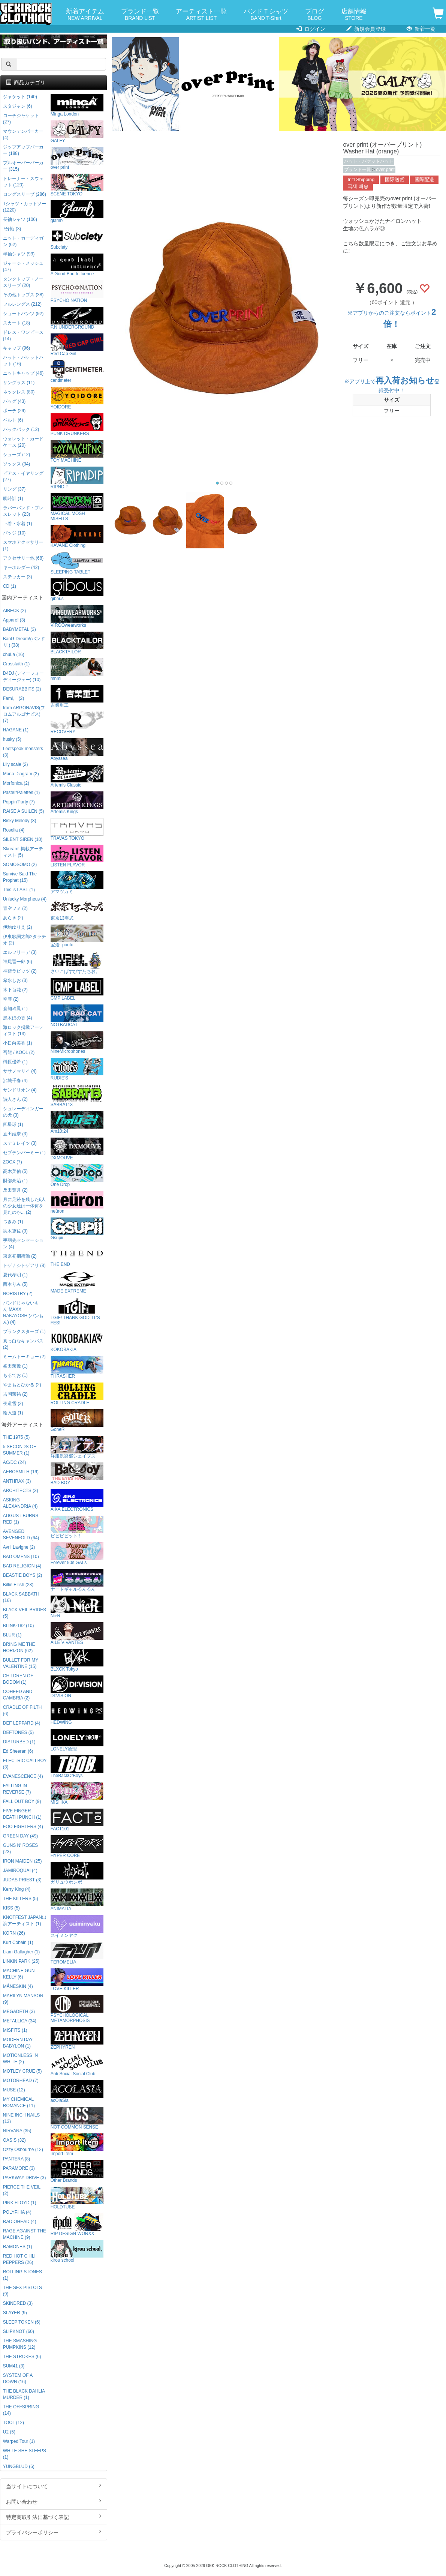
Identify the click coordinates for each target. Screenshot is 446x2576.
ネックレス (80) (18, 392)
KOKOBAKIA (77, 1340)
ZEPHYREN (77, 2038)
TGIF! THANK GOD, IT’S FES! (77, 1311)
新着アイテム (85, 15)
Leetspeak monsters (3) (23, 752)
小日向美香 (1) (17, 1043)
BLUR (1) (12, 1635)
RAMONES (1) (17, 2246)
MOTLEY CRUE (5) (22, 2071)
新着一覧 (421, 29)
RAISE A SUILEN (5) (23, 811)
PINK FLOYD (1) (19, 2202)
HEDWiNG (77, 1713)
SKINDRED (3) (18, 2303)
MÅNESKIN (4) (18, 1986)
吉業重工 (77, 696)
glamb (77, 211)
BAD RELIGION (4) (22, 1566)
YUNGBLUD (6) (18, 2466)
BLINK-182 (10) (18, 1625)
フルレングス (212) (22, 304)
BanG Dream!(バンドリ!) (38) (24, 642)
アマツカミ (77, 882)
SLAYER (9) (15, 2312)
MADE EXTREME (77, 1282)
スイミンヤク (77, 1926)
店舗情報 (354, 15)
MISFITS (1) (15, 2030)
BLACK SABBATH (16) (21, 1597)
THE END (77, 1255)
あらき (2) (13, 917)
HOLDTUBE (77, 2198)
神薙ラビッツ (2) (20, 971)
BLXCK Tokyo (77, 1660)
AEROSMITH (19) (21, 1471)
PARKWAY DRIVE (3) (24, 2177)
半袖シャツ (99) (18, 254)
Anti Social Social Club (77, 2065)
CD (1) (9, 586)
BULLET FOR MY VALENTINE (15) (20, 1663)
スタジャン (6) (17, 106)
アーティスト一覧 (201, 15)
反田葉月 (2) (15, 1190)
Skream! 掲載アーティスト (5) (23, 852)
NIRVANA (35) (17, 2130)
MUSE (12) (14, 2090)
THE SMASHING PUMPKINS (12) (20, 2344)
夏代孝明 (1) (15, 1274)
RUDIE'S (77, 1069)
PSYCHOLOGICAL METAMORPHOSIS (77, 2009)
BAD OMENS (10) (21, 1556)
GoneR (77, 1420)
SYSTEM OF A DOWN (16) (18, 2378)
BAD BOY (77, 1473)
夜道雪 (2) (13, 1403)
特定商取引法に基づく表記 (53, 2516)
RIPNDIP (77, 478)
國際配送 (424, 179)
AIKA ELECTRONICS (77, 1500)
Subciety (77, 238)
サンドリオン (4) (20, 1090)
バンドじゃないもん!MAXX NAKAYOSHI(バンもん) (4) (23, 1312)
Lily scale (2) (15, 764)
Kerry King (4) (16, 1889)
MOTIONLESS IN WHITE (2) (20, 2058)
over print (385, 169)
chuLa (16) (13, 654)
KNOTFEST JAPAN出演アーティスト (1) (24, 1920)
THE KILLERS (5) (20, 1898)
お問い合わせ (53, 2501)
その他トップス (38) (23, 294)
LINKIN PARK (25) (21, 1961)
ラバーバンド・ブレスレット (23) (23, 511)
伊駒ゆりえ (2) (17, 927)
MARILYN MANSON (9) (23, 1999)
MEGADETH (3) (19, 2011)
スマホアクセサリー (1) (23, 545)
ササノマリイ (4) (20, 1071)
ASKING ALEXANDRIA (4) (20, 1503)
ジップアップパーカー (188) (23, 150)
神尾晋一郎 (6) (17, 961)
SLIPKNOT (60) (18, 2331)
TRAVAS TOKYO (77, 829)
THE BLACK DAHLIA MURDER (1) (24, 2394)
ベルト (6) (13, 420)
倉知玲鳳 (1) (15, 1008)
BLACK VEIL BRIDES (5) (24, 1613)
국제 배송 (357, 186)
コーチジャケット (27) (21, 119)
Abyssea (77, 749)
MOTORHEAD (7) (21, 2080)
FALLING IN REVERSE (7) (17, 1789)
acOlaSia (77, 2091)
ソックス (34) (16, 464)
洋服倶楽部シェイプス (77, 1447)
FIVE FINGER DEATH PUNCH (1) (22, 1814)
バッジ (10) (14, 533)
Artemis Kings (77, 802)
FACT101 (77, 1820)
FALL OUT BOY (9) (22, 1801)
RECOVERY (77, 723)
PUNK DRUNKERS (77, 424)
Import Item (77, 2144)
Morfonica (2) (16, 783)
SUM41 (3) (14, 2366)
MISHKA (77, 1793)
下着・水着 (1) (17, 523)
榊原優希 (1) (15, 1061)
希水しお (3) (15, 980)
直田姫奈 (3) (15, 1133)
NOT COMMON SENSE (77, 2118)
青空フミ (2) (15, 908)
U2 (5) (9, 2432)
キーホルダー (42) (21, 567)
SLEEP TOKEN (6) (21, 2322)
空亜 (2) (11, 999)
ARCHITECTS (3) (20, 1490)
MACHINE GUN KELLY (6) (19, 1974)
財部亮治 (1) (15, 1180)
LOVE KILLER (77, 1979)
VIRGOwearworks (77, 616)
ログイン (310, 29)
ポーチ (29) (14, 410)
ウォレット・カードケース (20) (23, 442)
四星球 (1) (13, 1124)
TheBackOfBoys (77, 1766)
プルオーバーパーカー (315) (23, 166)
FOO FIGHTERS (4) (23, 1826)
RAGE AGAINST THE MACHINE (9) (24, 2234)
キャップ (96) (16, 348)
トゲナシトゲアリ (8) (24, 1265)
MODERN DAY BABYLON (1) (18, 2043)
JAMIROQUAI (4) (20, 1870)
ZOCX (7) (12, 1162)
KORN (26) (14, 1933)
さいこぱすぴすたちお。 (77, 962)
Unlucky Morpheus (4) (24, 899)
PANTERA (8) (16, 2159)
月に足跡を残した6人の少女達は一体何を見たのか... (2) (24, 1206)
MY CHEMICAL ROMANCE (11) (19, 2102)
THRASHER (77, 1367)
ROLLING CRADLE (77, 1394)
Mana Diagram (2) (21, 773)
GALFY (77, 131)
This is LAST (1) (19, 889)
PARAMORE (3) (19, 2168)
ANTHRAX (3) (17, 1481)
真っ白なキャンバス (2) (23, 1344)
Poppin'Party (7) (19, 802)
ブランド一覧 (140, 15)
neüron (77, 1202)
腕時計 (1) (13, 498)
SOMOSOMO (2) (20, 864)
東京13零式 (77, 909)
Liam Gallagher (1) (21, 1952)
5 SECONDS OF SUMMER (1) (19, 1450)
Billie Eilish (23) (18, 1584)
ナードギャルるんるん (77, 1580)
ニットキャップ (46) (23, 373)
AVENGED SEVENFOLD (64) (21, 1534)
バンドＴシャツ (266, 15)
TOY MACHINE (77, 451)
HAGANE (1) (15, 730)
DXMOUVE (77, 1149)
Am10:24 (77, 1122)
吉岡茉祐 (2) (15, 1394)
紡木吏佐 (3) (15, 1231)
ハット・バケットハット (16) (23, 360)
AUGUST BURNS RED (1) (20, 1519)
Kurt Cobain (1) (18, 1942)
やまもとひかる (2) (22, 1384)
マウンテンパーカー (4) (23, 134)
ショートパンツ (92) (23, 313)
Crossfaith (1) (16, 664)
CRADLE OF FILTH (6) (22, 1710)
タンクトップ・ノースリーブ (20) (23, 282)
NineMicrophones (77, 1042)
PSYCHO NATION (77, 291)
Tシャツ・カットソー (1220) (24, 207)
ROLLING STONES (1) (22, 2275)
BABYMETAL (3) (19, 629)
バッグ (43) (14, 401)
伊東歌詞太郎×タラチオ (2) (24, 940)
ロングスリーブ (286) (24, 194)
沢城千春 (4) (15, 1080)
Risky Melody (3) (19, 820)
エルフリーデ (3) (20, 952)
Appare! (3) (14, 620)
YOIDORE (77, 398)
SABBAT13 (77, 1095)
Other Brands (77, 2171)
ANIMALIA (77, 1899)
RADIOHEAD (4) (19, 2221)
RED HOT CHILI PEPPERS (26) (19, 2259)
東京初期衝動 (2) (20, 1256)
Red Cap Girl (77, 344)
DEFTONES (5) (18, 1732)
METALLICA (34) (19, 2021)
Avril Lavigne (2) (19, 1547)
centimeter (77, 371)
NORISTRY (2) (18, 1293)
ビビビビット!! (77, 1527)
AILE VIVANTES (77, 1633)
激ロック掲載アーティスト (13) (23, 1030)
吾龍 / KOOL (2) (18, 1052)
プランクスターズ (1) (24, 1331)
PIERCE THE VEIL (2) (21, 2190)
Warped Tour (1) (19, 2441)
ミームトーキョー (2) (24, 1356)
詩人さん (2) (15, 1099)
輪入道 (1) (13, 1413)
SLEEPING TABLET (77, 563)
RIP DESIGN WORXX (77, 2224)
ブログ (314, 15)
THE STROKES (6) (22, 2356)
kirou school (77, 2251)
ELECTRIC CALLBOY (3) (25, 1764)
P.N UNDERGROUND (77, 318)
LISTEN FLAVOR (77, 856)
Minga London (77, 105)
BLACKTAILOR (77, 643)
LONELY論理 (77, 1740)
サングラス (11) (18, 382)
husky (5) (12, 739)
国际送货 (394, 179)
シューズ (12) (16, 454)
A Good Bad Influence (77, 265)
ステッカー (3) (17, 576)
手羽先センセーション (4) (23, 1243)
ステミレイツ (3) (20, 1143)
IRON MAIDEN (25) (22, 1861)
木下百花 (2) (15, 989)
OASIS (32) (14, 2140)
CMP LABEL (77, 989)
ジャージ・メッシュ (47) (23, 266)
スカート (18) (16, 323)
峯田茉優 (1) (15, 1366)
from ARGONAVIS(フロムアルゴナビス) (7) (24, 714)
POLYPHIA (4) (17, 2212)
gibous (77, 589)
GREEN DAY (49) (20, 1836)
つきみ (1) (13, 1221)
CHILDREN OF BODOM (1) (18, 1679)
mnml (77, 669)
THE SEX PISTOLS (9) (22, 2291)
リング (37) (14, 489)
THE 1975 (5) (16, 1437)
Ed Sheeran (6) (18, 1751)
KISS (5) (11, 1908)
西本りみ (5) (15, 1284)
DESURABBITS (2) (22, 689)
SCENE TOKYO (77, 185)
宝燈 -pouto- (77, 936)
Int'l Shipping (360, 179)
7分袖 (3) (12, 228)
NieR (77, 1607)
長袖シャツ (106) (20, 219)
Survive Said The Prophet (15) (20, 877)
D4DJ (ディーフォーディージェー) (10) (23, 676)
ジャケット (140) (20, 96)
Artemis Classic (77, 776)
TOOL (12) (13, 2422)
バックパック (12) (21, 429)
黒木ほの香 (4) (17, 1018)
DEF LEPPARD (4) (21, 1723)
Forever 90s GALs (77, 1553)
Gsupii (77, 1228)
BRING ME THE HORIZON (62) (19, 1647)
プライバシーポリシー (53, 2532)
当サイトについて (53, 2486)
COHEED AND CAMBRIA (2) (18, 1695)
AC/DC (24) (14, 1462)
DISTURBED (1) (19, 1741)
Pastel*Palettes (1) (21, 792)
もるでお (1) (15, 1375)
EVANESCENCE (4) (23, 1776)
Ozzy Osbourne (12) (23, 2149)
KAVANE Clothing (77, 536)
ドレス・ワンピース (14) (23, 335)
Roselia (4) (14, 830)
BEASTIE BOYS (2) (22, 1575)
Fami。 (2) (13, 698)
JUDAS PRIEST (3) (22, 1879)
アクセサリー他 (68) (23, 558)
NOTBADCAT (77, 1015)
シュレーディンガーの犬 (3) (23, 1112)
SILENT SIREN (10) (23, 839)
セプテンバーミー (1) (24, 1152)
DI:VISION (77, 1686)
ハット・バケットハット (369, 161)
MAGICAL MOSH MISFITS (77, 507)
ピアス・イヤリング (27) (23, 476)
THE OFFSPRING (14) (21, 2410)
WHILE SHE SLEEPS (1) (24, 2454)
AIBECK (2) (14, 610)
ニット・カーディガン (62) (23, 241)
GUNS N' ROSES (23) (20, 1848)
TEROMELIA (77, 1953)
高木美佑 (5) (15, 1171)
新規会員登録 (366, 29)
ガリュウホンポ (77, 1873)
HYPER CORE (77, 1846)
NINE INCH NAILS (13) (21, 2118)
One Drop (77, 1175)
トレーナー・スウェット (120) (23, 182)
